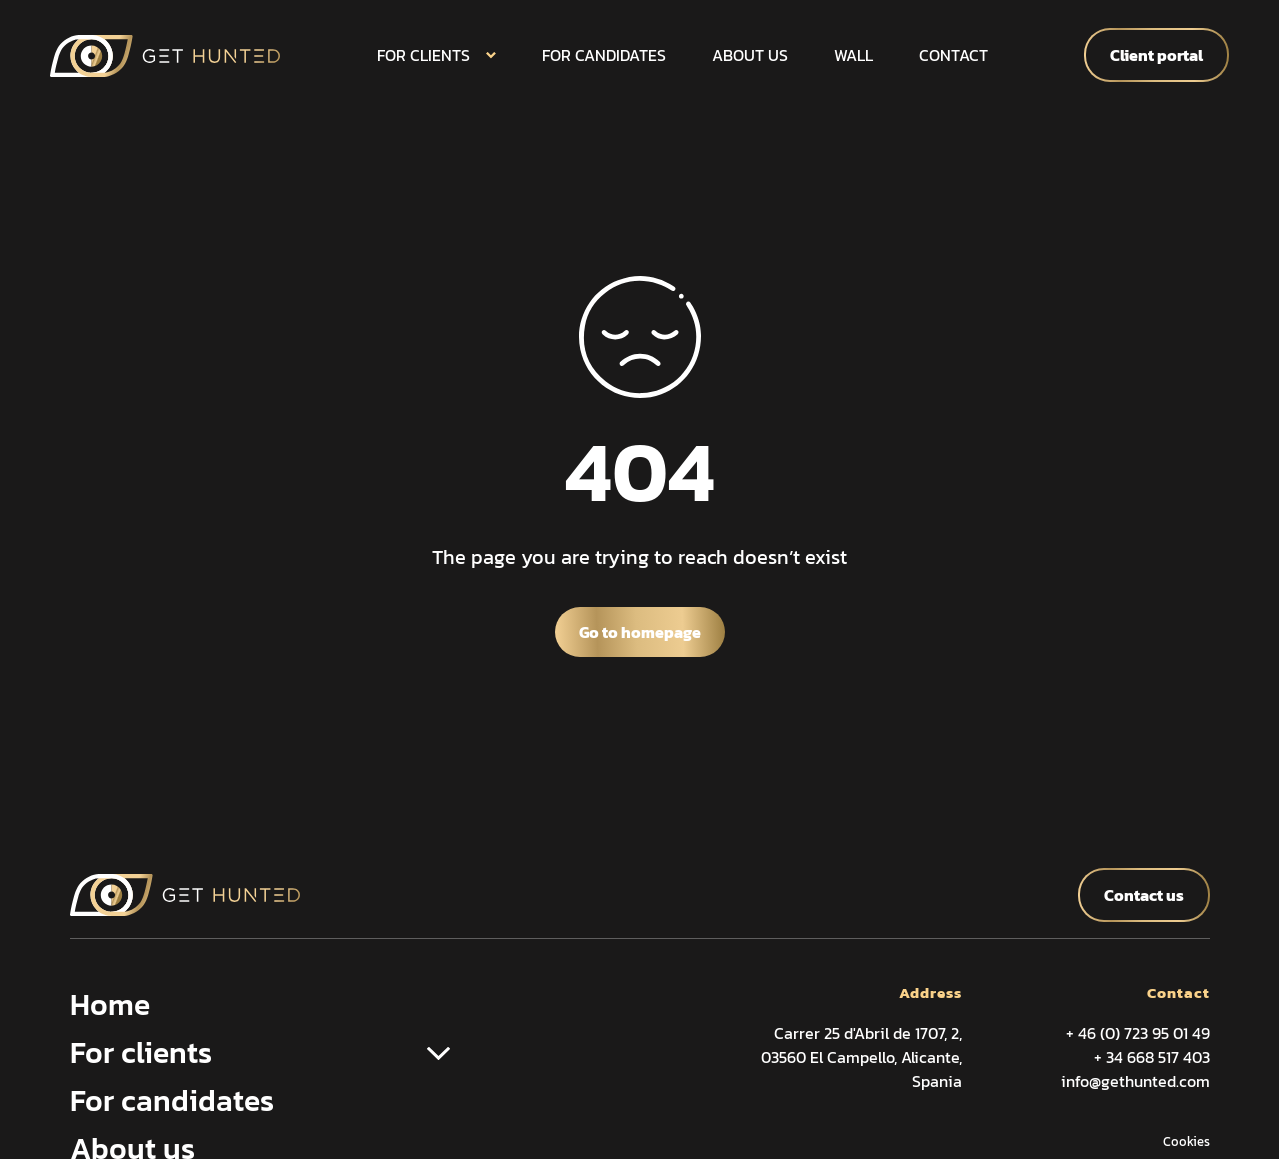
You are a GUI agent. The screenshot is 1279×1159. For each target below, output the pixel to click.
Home (110, 1004)
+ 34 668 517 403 (1152, 1057)
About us (750, 55)
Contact (953, 55)
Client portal (1156, 55)
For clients (423, 55)
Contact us (1144, 895)
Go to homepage (640, 632)
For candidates (604, 55)
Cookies (1186, 1141)
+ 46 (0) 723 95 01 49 (1138, 1033)
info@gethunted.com (1135, 1081)
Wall (853, 55)
